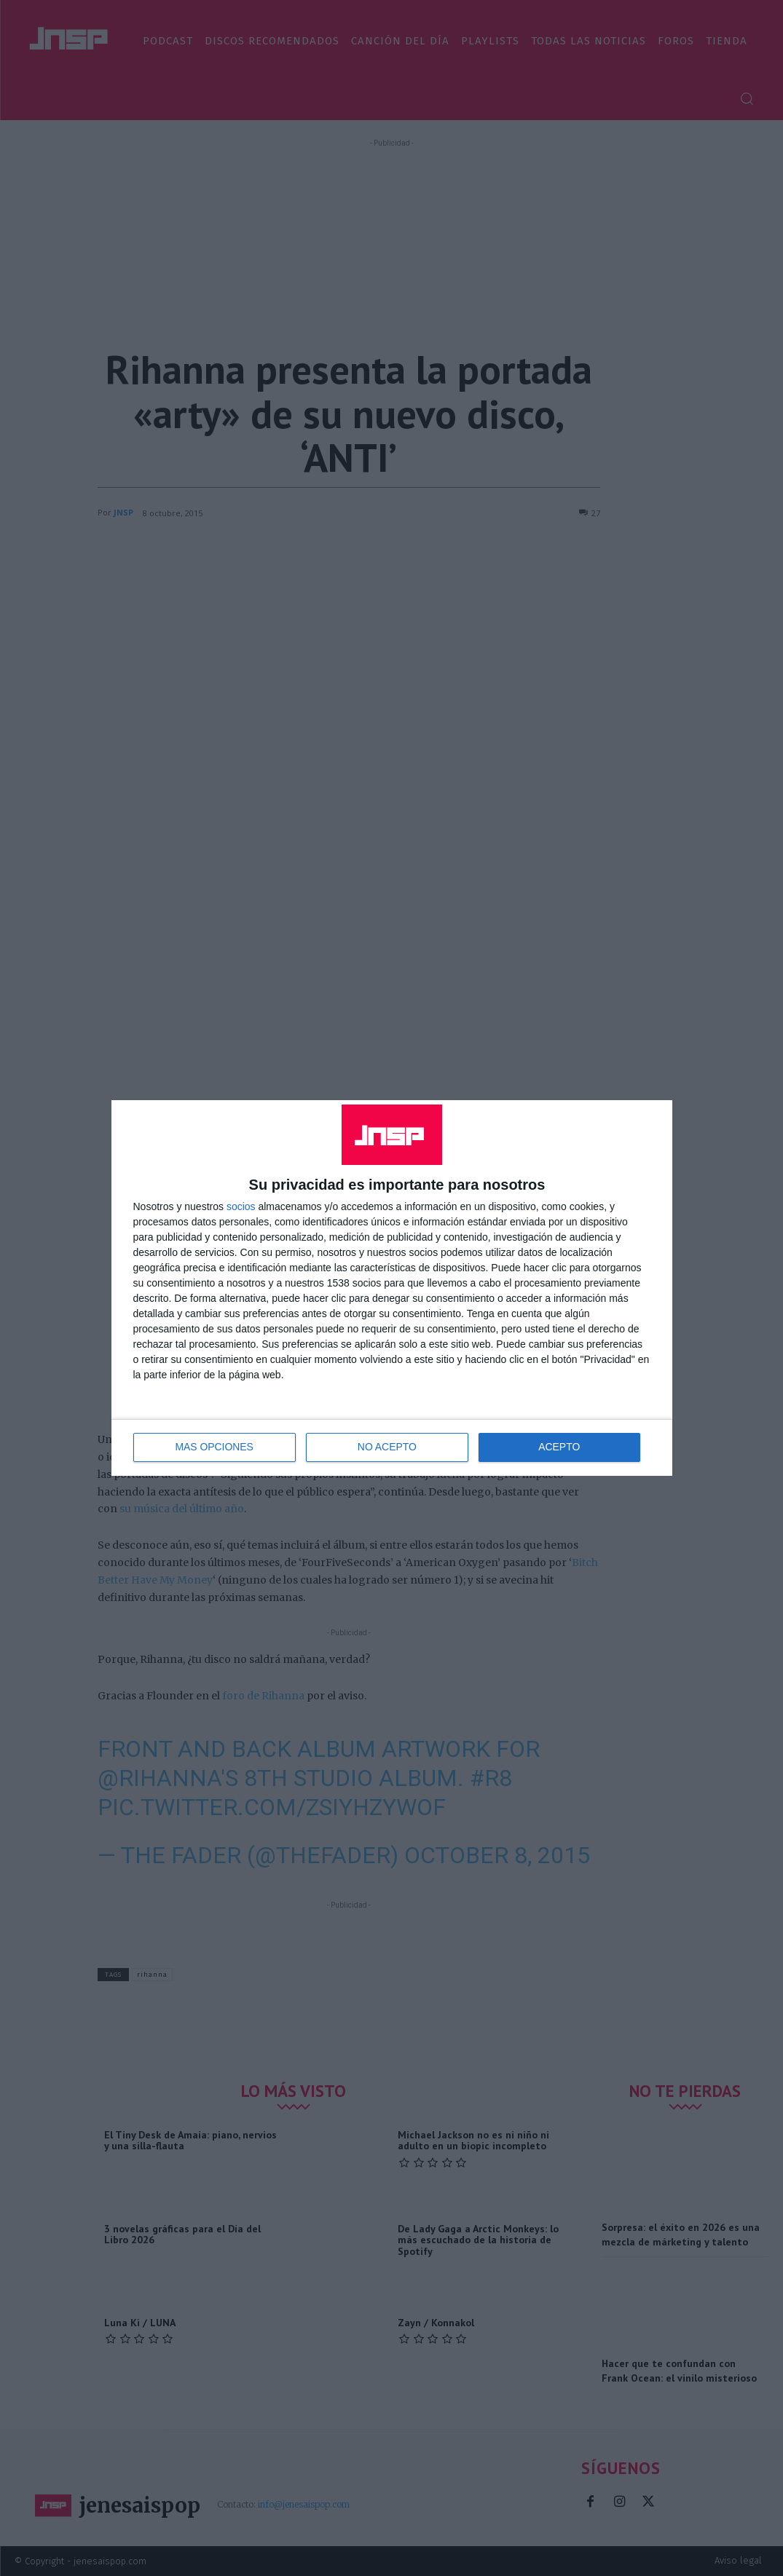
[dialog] (391, 1287)
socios (241, 1206)
